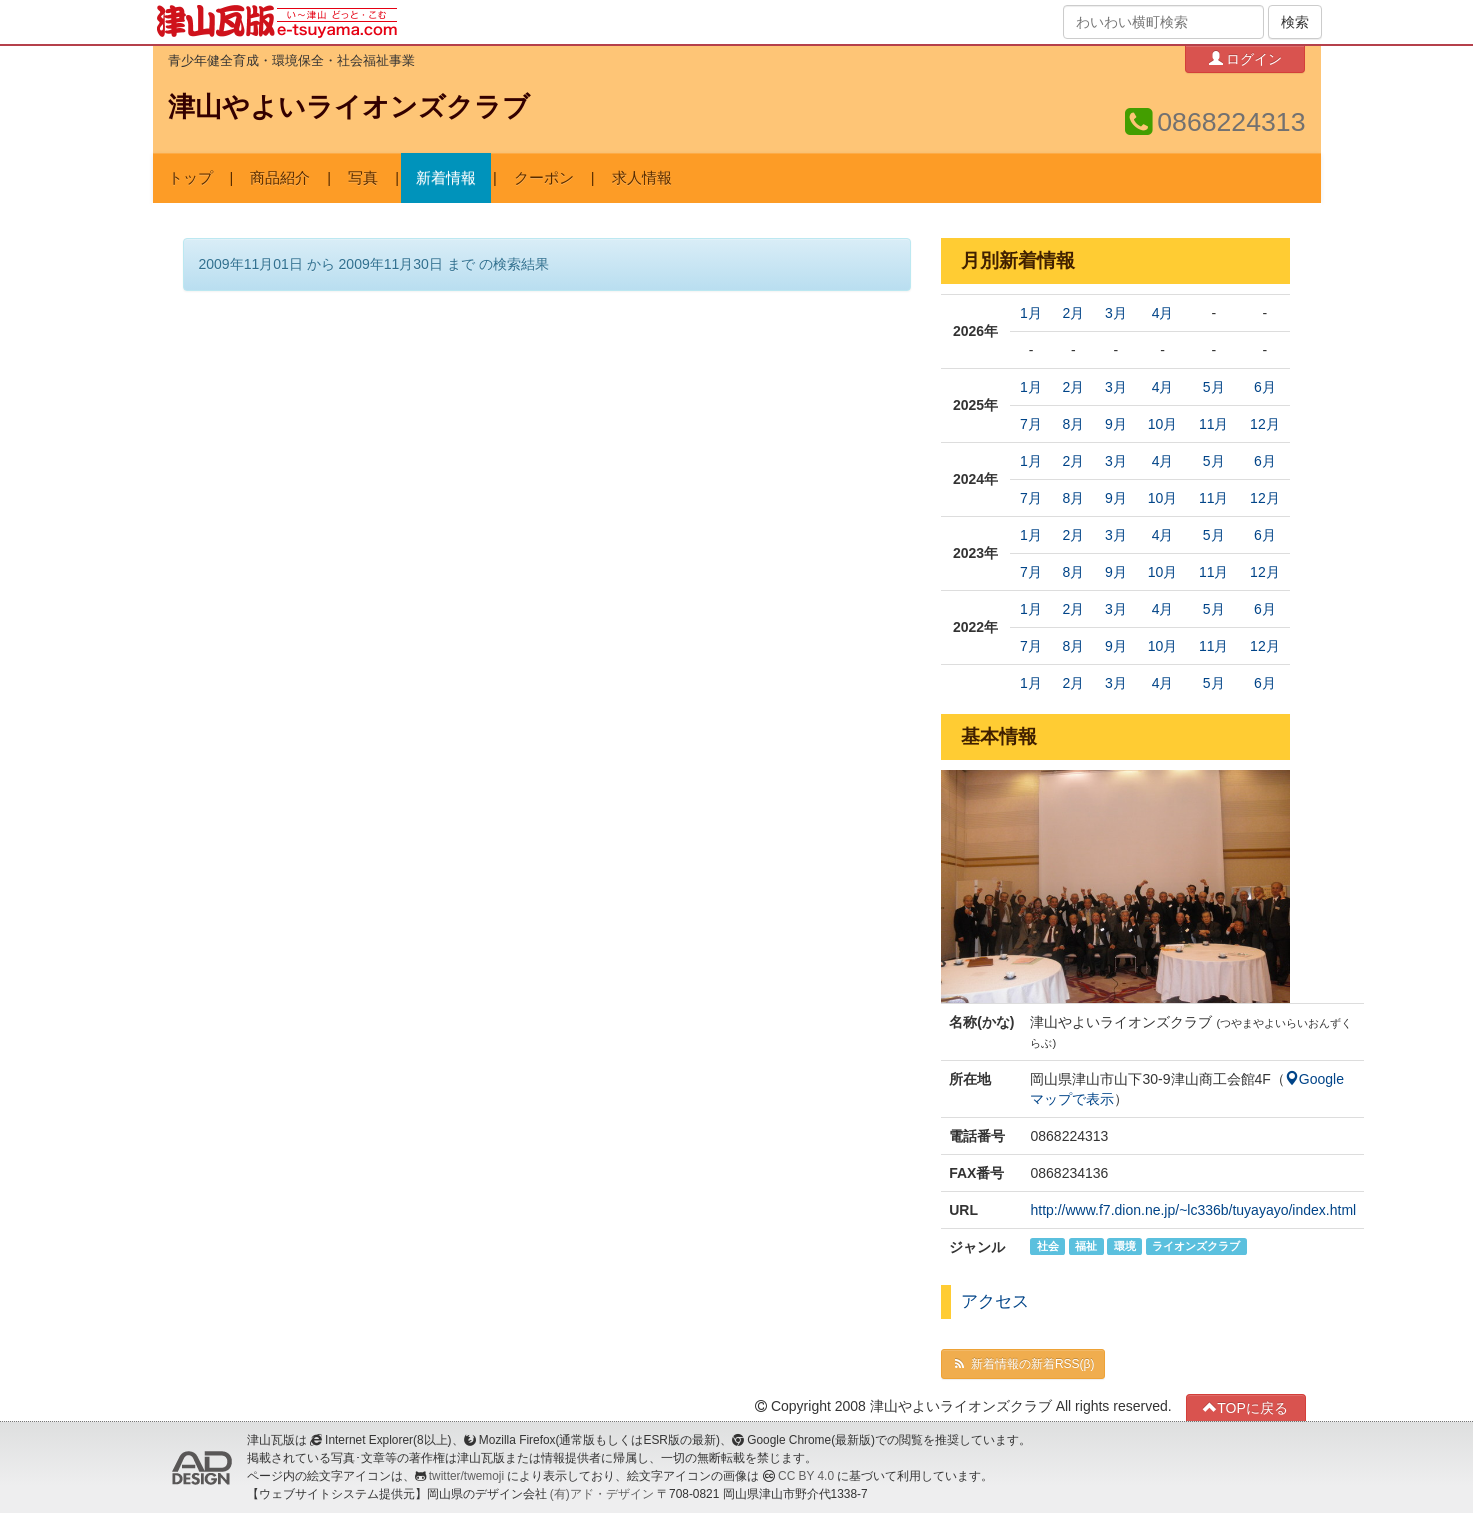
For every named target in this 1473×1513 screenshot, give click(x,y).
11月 (1214, 424)
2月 (1073, 313)
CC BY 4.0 (806, 1476)
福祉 (1086, 1246)
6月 (1265, 387)
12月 (1265, 424)
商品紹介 (280, 178)
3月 (1116, 313)
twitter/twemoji (466, 1476)
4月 (1163, 313)
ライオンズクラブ (1196, 1246)
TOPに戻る (1245, 1407)
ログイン (1246, 58)
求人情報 (642, 178)
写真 (363, 178)
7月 (1031, 424)
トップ (190, 178)
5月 (1214, 387)
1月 (1031, 313)
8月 (1073, 424)
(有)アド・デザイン (602, 1494)
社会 (1048, 1246)
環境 (1125, 1246)
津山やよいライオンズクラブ (349, 107)
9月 (1116, 424)
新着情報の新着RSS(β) (1023, 1364)
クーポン (544, 178)
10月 (1163, 424)
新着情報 (446, 178)
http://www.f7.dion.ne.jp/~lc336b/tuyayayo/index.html (1193, 1210)
